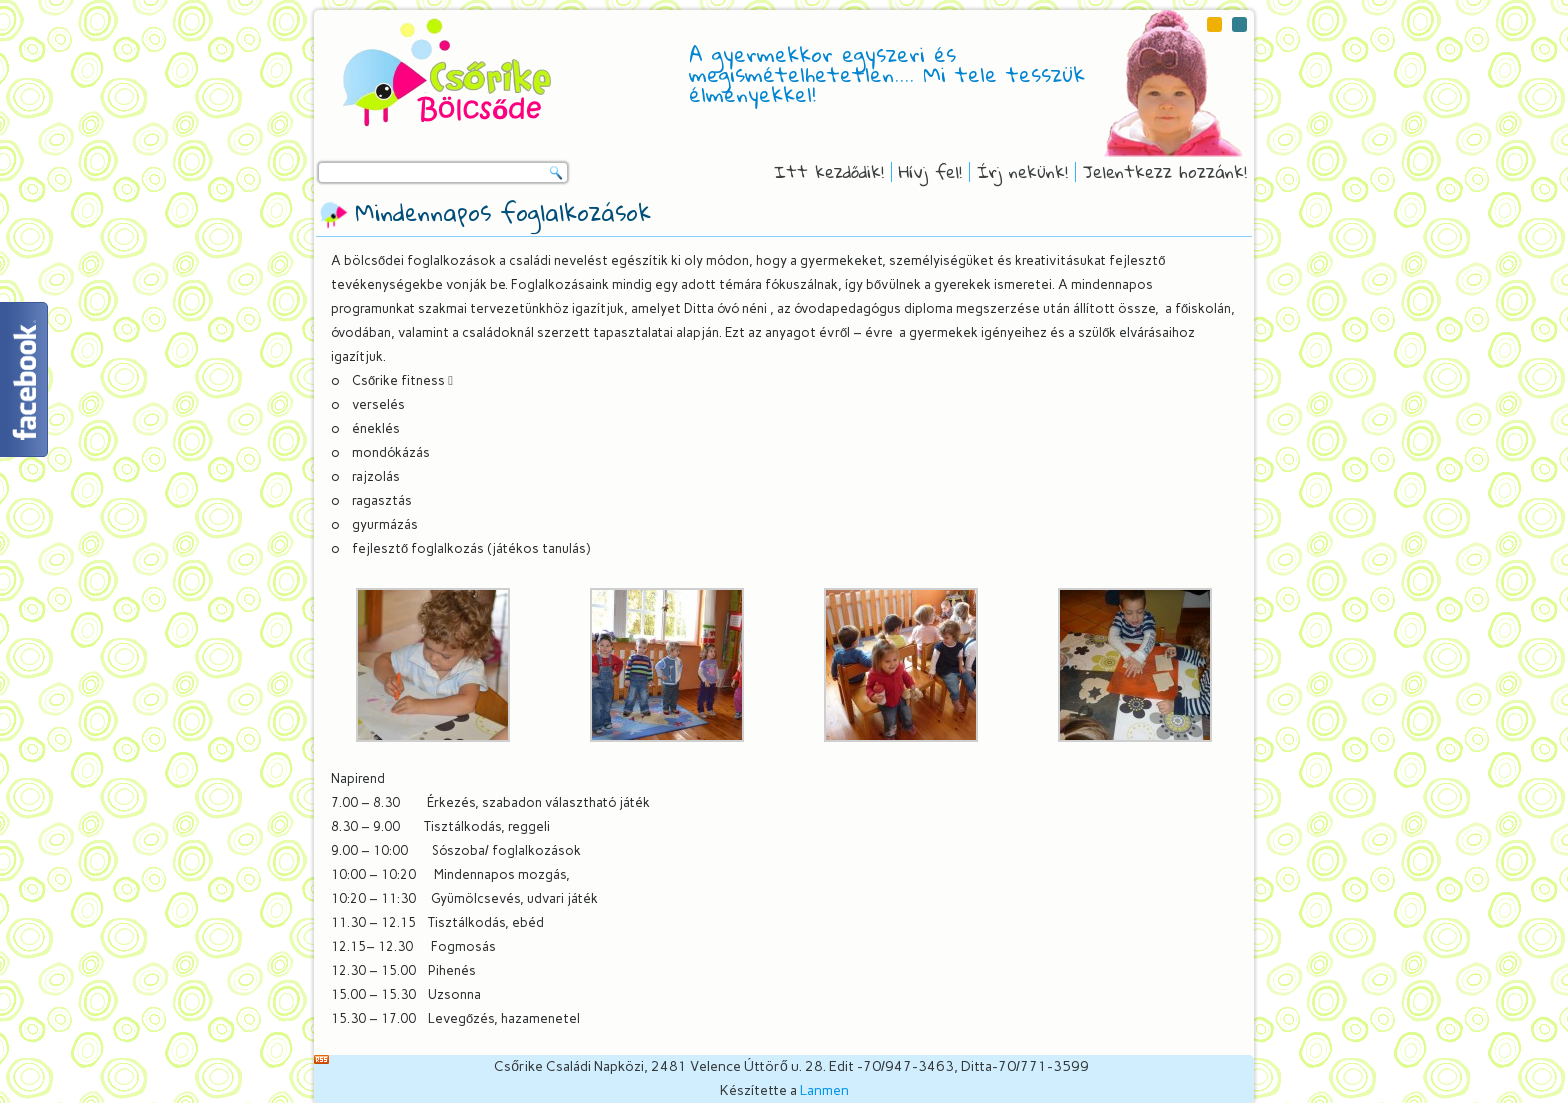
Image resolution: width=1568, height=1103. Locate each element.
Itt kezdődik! (829, 171)
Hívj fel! (930, 171)
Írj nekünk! (1022, 171)
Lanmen (824, 1090)
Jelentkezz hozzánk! (1165, 171)
